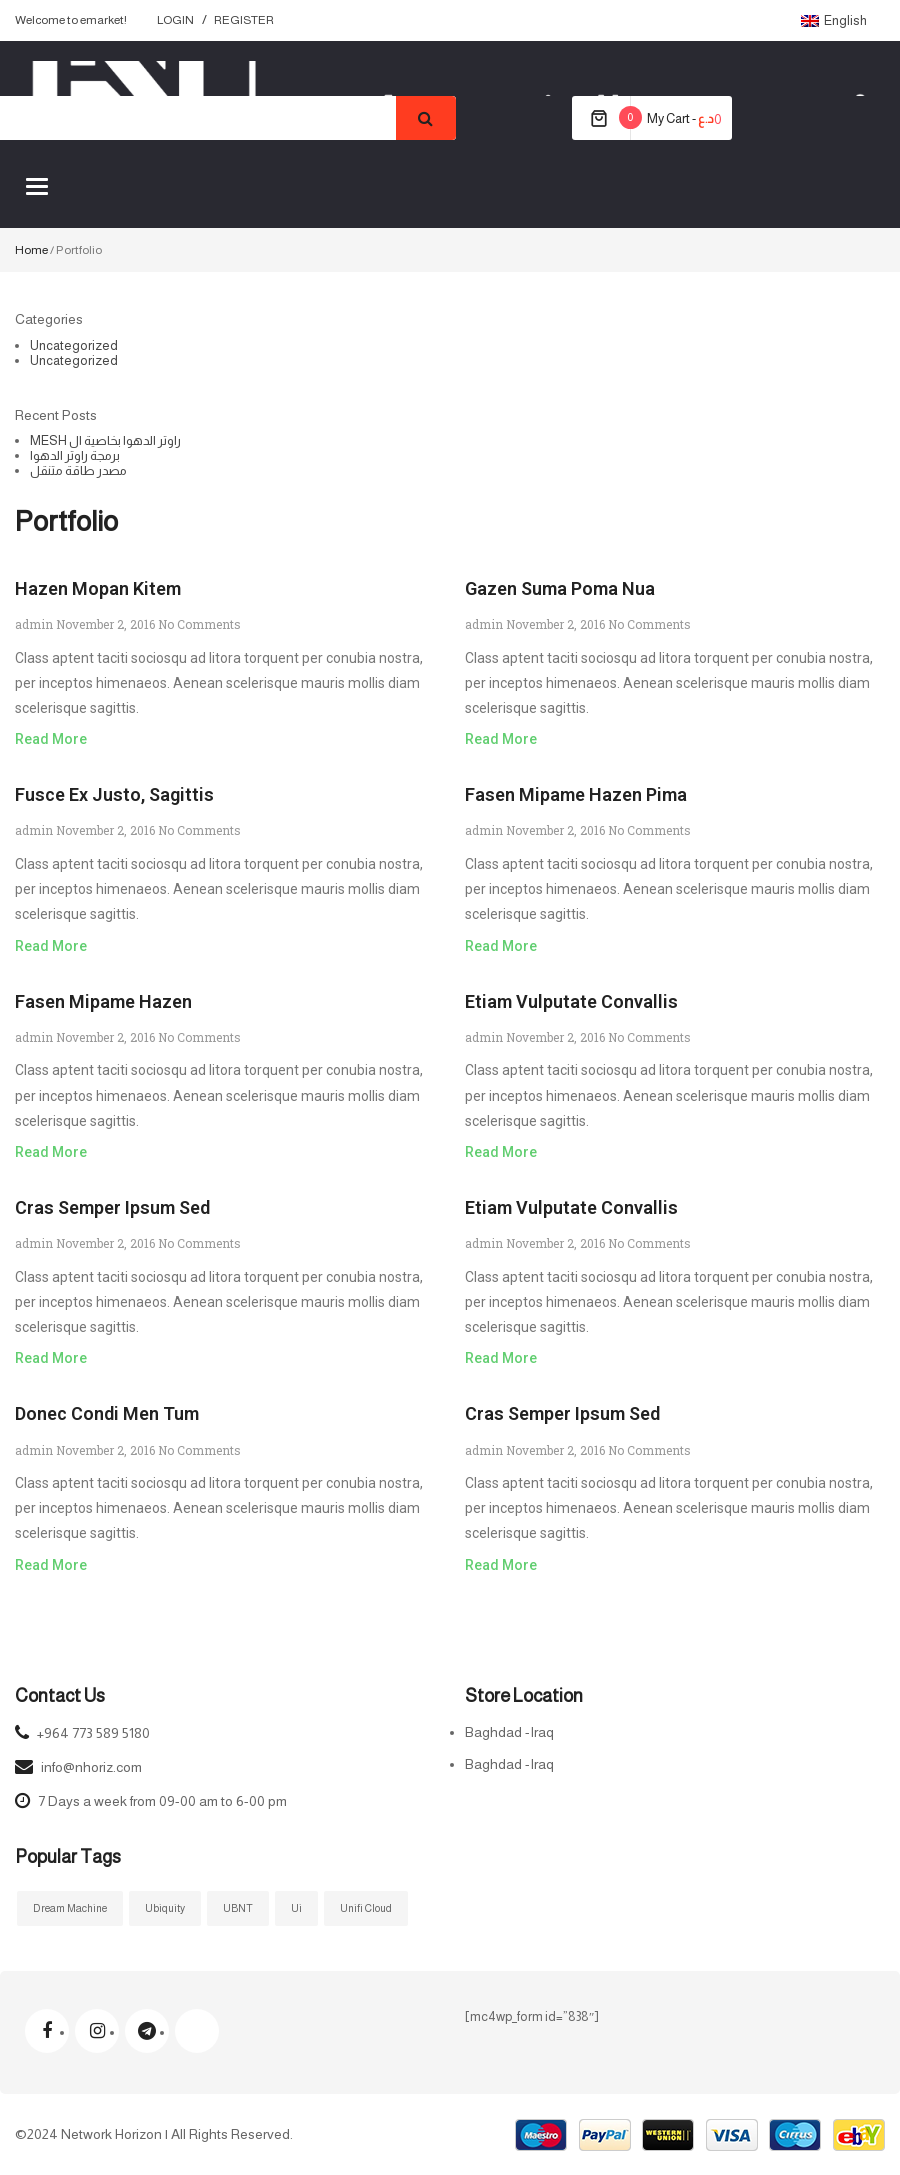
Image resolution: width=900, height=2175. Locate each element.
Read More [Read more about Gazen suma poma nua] (501, 739)
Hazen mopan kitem (98, 588)
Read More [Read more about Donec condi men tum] (51, 1565)
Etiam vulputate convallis (571, 1001)
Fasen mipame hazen (103, 1001)
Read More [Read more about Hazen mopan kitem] (51, 739)
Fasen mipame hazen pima (576, 794)
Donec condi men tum (107, 1413)
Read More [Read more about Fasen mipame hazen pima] (501, 946)
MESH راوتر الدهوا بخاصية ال (105, 440)
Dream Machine (70, 1908)
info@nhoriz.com (91, 1767)
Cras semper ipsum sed (112, 1207)
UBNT (238, 1908)
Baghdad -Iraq (509, 1732)
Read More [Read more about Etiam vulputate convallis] (501, 1152)
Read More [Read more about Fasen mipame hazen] (51, 1152)
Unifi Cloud (366, 1908)
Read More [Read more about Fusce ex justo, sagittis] (51, 946)
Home (31, 250)
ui (296, 1908)
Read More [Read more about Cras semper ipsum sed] (51, 1358)
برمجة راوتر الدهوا (75, 455)
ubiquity (165, 1908)
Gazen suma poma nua (560, 588)
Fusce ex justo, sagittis (114, 794)
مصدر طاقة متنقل (78, 470)
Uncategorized (74, 345)
